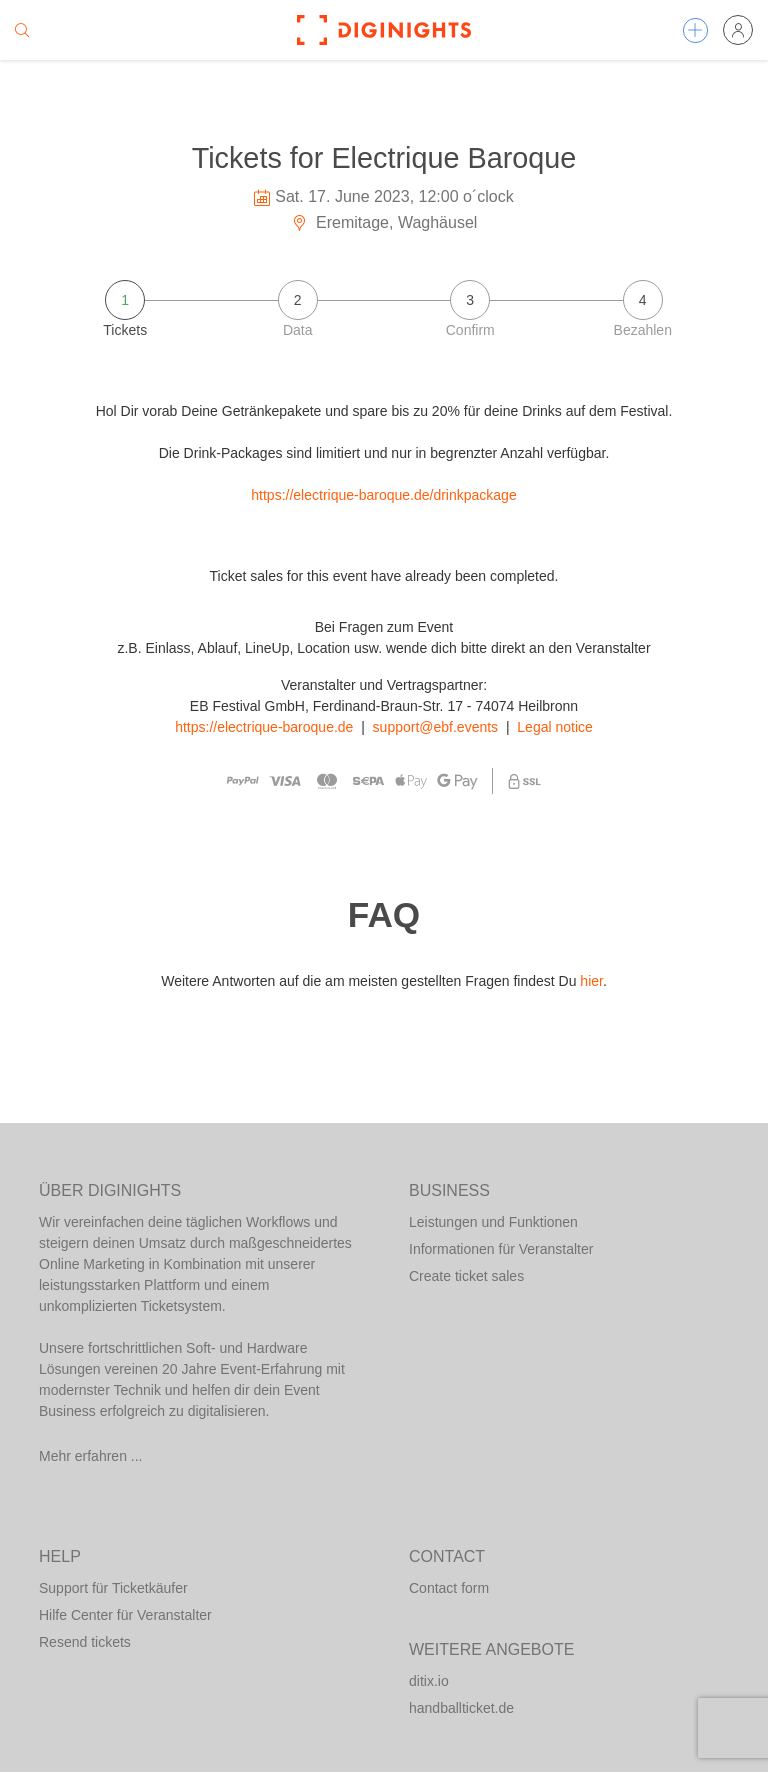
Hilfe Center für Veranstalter (125, 1615)
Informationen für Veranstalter (501, 1249)
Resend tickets (85, 1642)
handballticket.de (461, 1708)
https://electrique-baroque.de (264, 727)
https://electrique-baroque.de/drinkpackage (383, 495)
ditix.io (429, 1681)
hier (591, 981)
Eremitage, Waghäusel (384, 222)
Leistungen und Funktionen (493, 1222)
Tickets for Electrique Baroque (384, 158)
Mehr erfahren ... (91, 1456)
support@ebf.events (436, 727)
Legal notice (555, 727)
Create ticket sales (466, 1276)
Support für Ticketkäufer (113, 1588)
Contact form (449, 1588)
